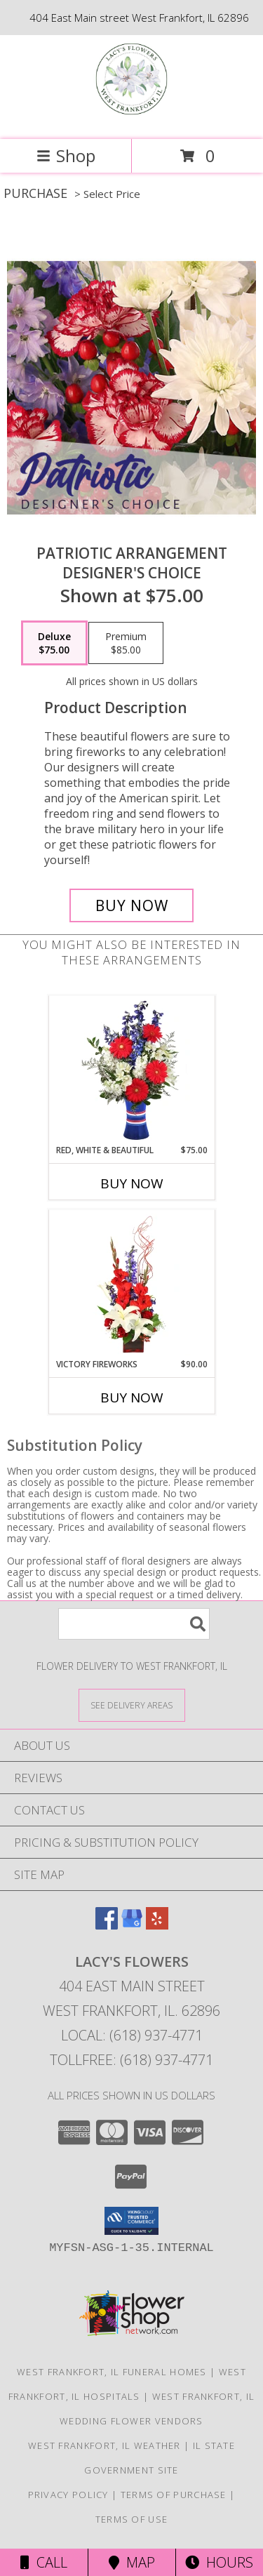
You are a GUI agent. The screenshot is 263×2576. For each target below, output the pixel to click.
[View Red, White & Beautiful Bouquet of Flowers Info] (131, 1070)
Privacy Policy (68, 2494)
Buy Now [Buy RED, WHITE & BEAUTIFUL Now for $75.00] (131, 1183)
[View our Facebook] (106, 1925)
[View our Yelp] (157, 1925)
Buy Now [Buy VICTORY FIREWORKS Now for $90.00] (131, 1397)
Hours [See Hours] (219, 2562)
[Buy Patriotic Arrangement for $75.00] (131, 905)
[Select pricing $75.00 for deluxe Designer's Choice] (54, 643)
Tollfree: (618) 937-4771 (131, 2059)
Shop (65, 155)
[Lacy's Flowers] (131, 119)
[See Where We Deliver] (132, 1704)
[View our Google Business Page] (132, 1925)
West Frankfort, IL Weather (104, 2445)
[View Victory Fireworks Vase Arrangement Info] (131, 1284)
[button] (131, 2221)
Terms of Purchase (174, 2494)
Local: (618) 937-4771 (132, 2035)
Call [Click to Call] (43, 2562)
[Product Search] (134, 1624)
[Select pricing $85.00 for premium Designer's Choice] (126, 643)
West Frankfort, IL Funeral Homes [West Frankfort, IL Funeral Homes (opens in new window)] (112, 2371)
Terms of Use (131, 2519)
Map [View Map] (132, 2562)
